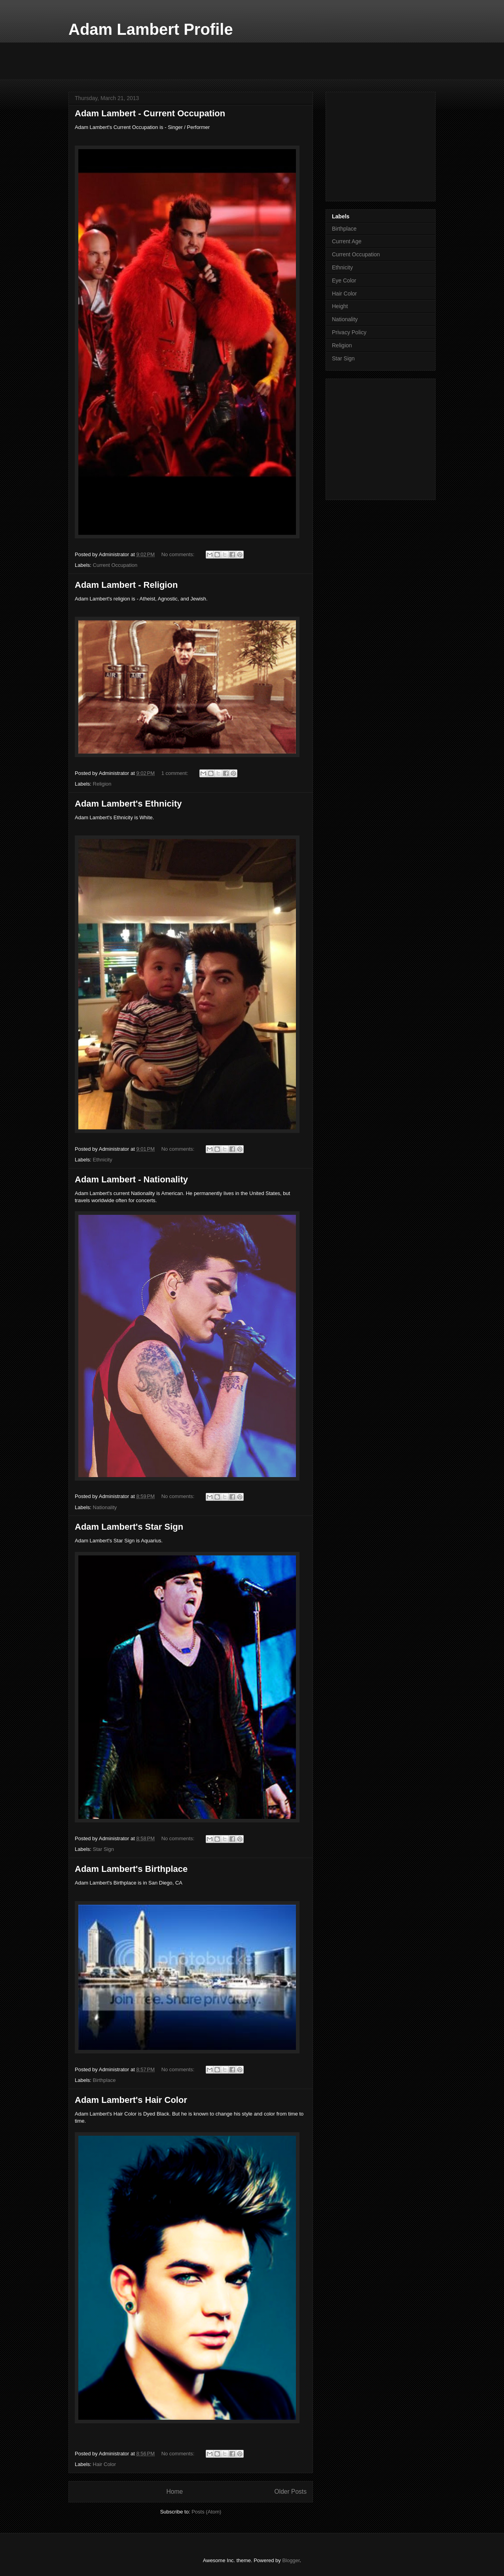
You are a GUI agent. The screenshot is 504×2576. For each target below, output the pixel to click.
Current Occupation (115, 565)
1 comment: (175, 773)
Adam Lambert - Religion (126, 585)
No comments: (178, 554)
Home (174, 2491)
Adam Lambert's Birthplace (131, 1869)
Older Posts (291, 2491)
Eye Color (344, 280)
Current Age (347, 241)
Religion (102, 784)
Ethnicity (102, 1160)
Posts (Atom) (206, 2512)
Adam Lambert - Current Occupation (150, 113)
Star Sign (103, 1849)
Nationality (105, 1507)
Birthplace (104, 2080)
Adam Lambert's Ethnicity (128, 804)
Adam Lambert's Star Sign (129, 1527)
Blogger (290, 2560)
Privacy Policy (349, 332)
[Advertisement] (212, 60)
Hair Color (104, 2464)
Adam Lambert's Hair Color (131, 2100)
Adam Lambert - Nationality (131, 1179)
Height (340, 306)
